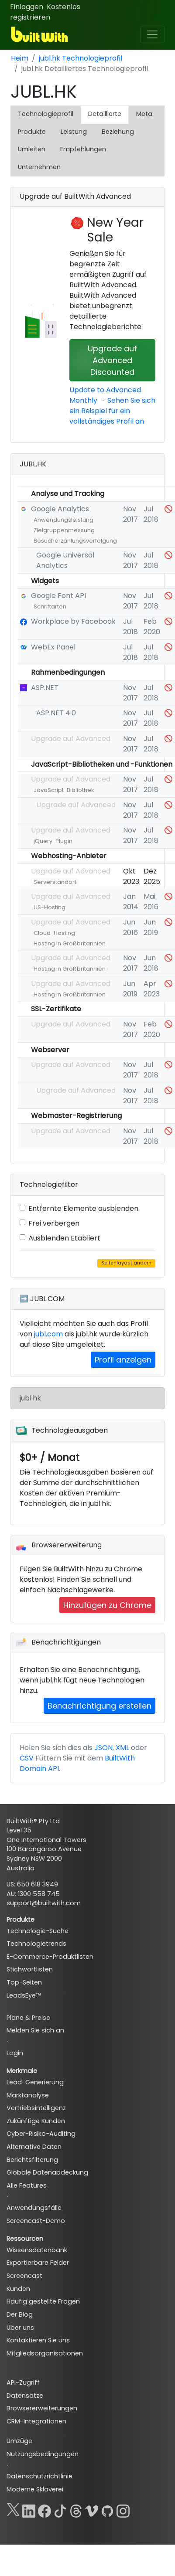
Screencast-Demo (36, 2220)
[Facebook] (44, 2509)
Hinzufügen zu (107, 1605)
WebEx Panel (53, 647)
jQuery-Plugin (53, 841)
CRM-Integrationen (36, 2421)
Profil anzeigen (123, 1359)
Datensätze (25, 2395)
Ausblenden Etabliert (64, 1238)
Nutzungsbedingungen (43, 2454)
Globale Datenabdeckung (47, 2172)
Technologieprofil (45, 113)
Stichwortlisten (30, 1969)
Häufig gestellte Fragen (43, 2301)
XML (122, 1748)
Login (15, 2053)
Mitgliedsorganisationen (45, 2353)
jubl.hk (30, 1398)
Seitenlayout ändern (126, 1263)
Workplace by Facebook (73, 621)
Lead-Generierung (35, 2082)
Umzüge (19, 2441)
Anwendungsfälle (34, 2207)
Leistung (74, 131)
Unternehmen (39, 167)
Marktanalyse (28, 2095)
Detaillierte (104, 113)
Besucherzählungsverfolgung (75, 540)
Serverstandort (55, 882)
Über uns (20, 2327)
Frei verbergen (53, 1223)
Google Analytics (60, 509)
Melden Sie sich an (35, 2030)
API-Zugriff (23, 2382)
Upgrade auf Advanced (70, 739)
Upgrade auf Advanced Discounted (112, 360)
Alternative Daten (34, 2146)
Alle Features (27, 2185)
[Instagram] (123, 2509)
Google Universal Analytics (65, 560)
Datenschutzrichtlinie (39, 2476)
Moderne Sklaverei (35, 2489)
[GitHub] (107, 2509)
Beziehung (118, 131)
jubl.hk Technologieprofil (80, 58)
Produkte (32, 131)
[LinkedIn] (28, 2509)
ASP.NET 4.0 (56, 713)
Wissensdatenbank (37, 2250)
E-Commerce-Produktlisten (50, 1956)
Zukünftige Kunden (36, 2121)
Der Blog (20, 2314)
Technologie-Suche (38, 1931)
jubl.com (48, 1334)
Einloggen (26, 7)
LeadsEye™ (24, 1995)
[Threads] (75, 2509)
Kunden (18, 2288)
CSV (27, 1758)
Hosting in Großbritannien (70, 943)
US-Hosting (49, 907)
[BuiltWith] (39, 34)
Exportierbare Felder (38, 2262)
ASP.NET (44, 688)
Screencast (24, 2275)
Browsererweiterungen (42, 2408)
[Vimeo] (91, 2509)
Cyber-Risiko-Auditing (41, 2133)
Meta (144, 113)
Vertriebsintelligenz (36, 2108)
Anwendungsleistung (63, 519)
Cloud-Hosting (54, 933)
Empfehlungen (83, 149)
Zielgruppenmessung (64, 530)
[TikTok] (60, 2509)
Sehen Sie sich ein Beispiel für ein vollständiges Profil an (112, 410)
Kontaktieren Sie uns (38, 2340)
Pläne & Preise (28, 2017)
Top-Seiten (24, 1982)
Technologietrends (36, 1943)
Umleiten (31, 149)
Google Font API (58, 596)
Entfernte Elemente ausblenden (83, 1208)
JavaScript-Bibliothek (64, 790)
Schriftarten (50, 606)
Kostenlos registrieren (45, 12)
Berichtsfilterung (32, 2159)
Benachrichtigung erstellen (99, 1705)
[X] (13, 2509)
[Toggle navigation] (152, 34)
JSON (103, 1748)
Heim (19, 58)
